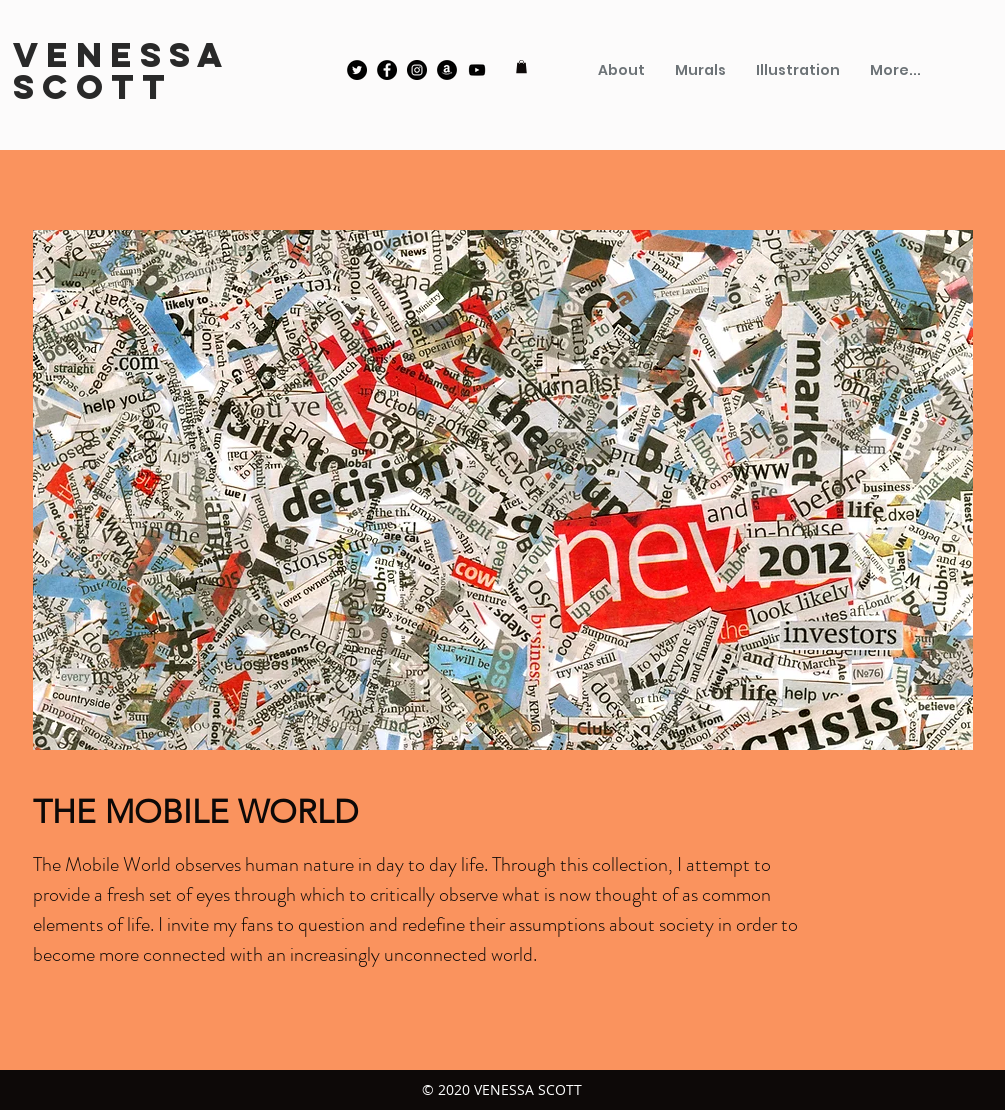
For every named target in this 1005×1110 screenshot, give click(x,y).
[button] (521, 66)
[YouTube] (477, 70)
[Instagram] (417, 70)
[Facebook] (387, 70)
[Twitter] (357, 70)
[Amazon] (447, 70)
